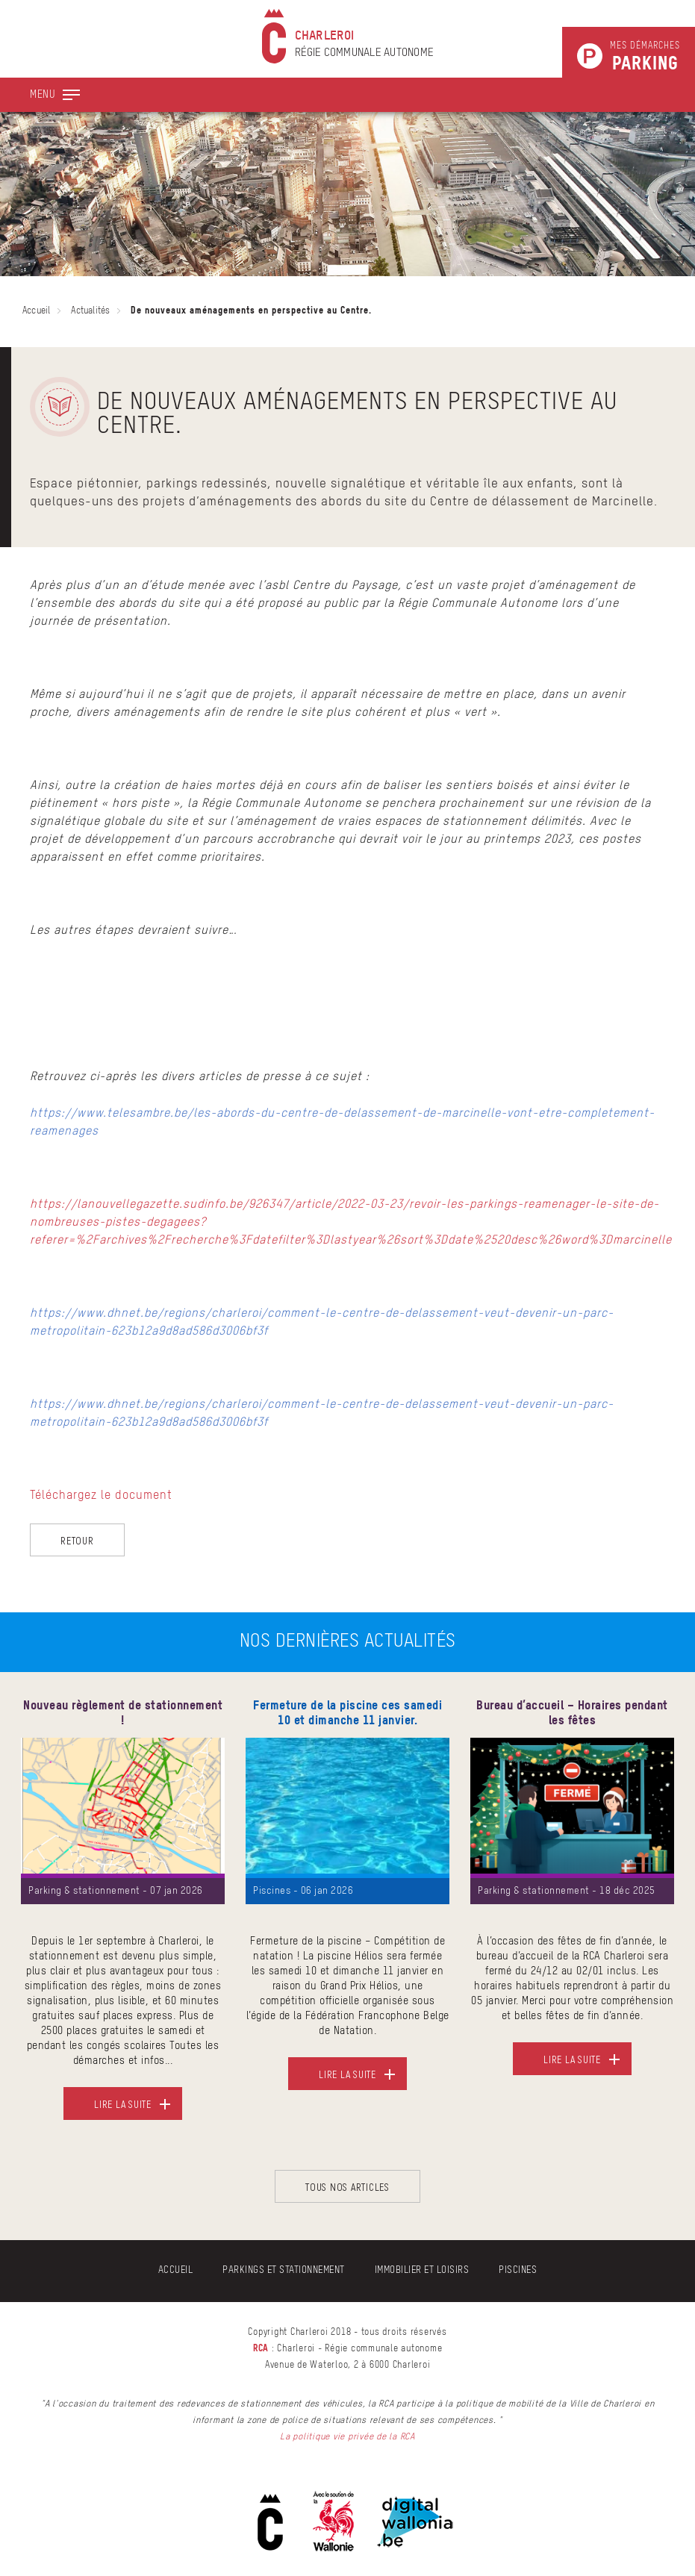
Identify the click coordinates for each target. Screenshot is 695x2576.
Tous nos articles (347, 2186)
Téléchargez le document (101, 1496)
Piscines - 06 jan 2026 (303, 1891)
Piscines (518, 2270)
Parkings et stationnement (283, 2270)
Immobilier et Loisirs (422, 2270)
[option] (122, 1919)
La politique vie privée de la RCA (347, 2437)
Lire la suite (123, 2104)
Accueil (36, 311)
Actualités (90, 311)
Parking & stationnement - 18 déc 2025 (566, 1891)
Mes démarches (645, 57)
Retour (77, 1540)
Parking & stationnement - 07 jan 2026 (115, 1891)
